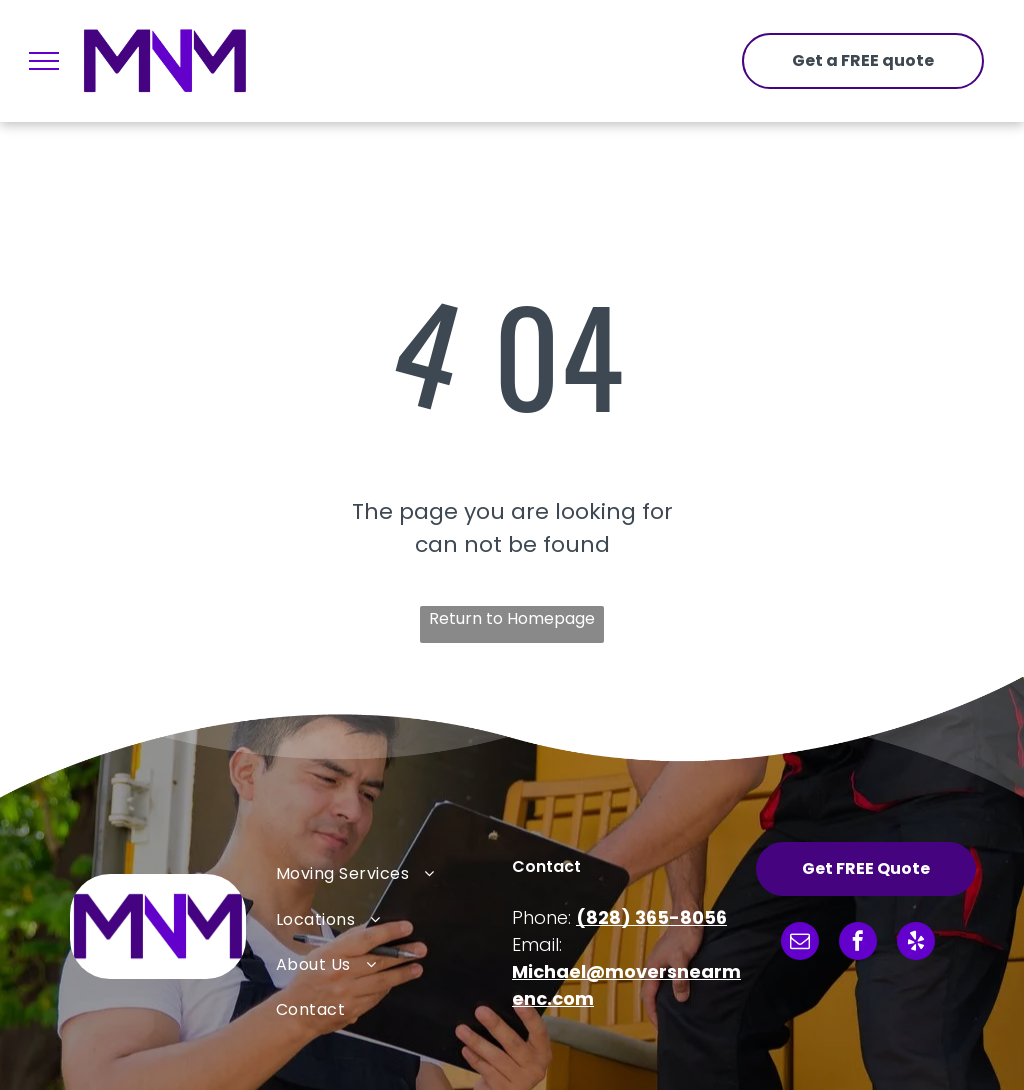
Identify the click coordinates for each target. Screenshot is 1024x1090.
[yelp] (916, 943)
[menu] (44, 61)
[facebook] (858, 943)
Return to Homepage (512, 618)
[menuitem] (394, 873)
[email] (800, 943)
